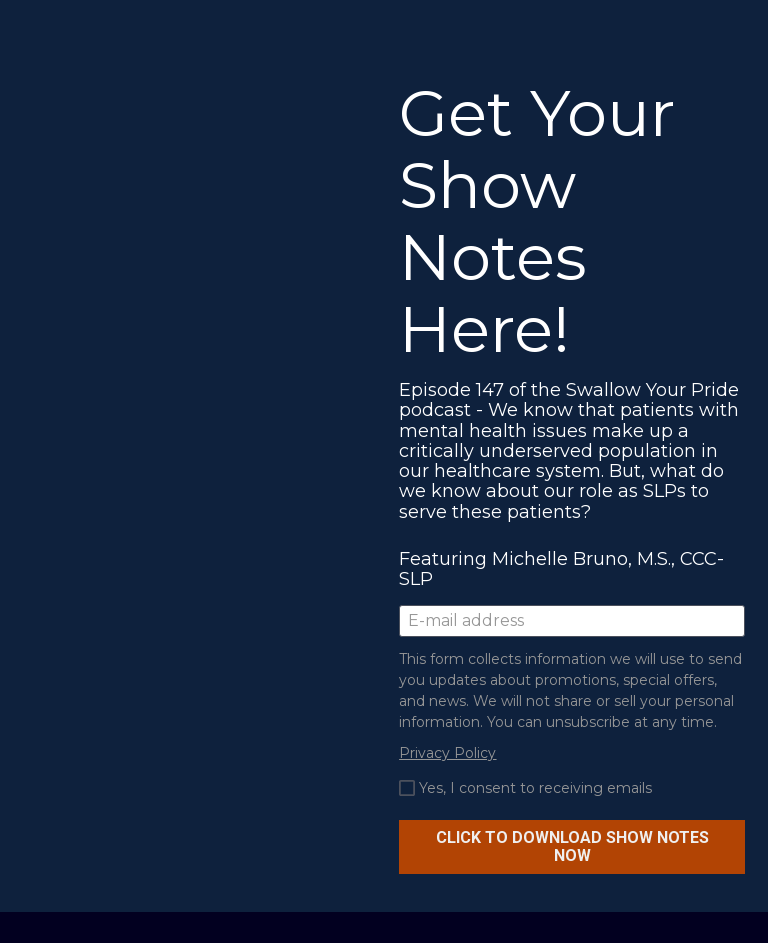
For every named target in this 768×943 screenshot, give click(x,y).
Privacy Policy (447, 753)
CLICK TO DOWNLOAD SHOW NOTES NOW (572, 846)
